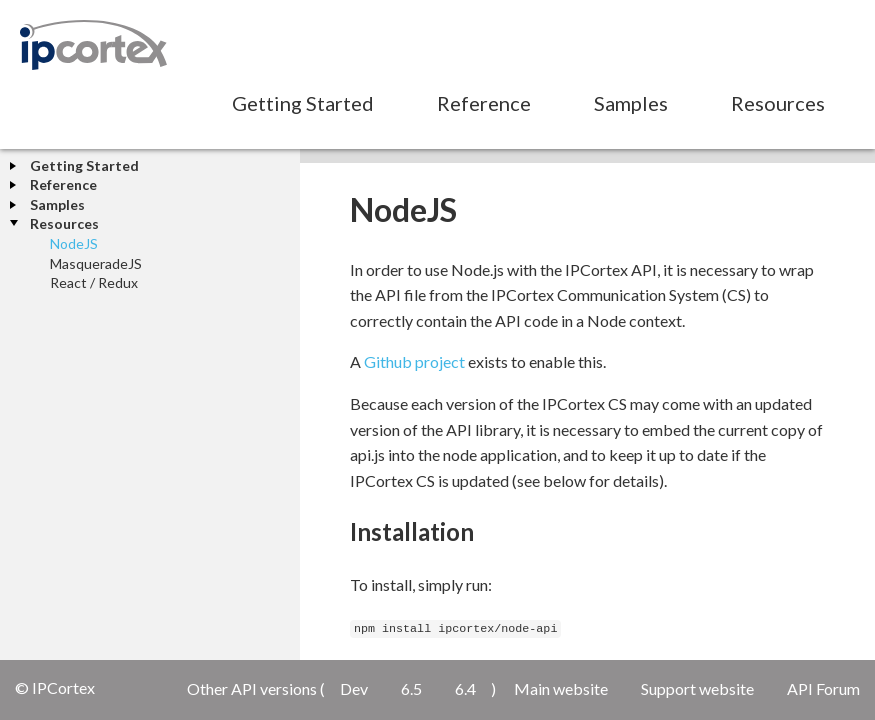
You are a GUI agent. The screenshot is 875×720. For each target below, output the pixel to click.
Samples (631, 103)
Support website (697, 688)
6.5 (411, 688)
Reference (484, 103)
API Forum (823, 688)
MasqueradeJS (96, 263)
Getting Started (303, 103)
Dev (354, 688)
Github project (414, 361)
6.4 (465, 688)
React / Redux (94, 282)
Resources (778, 103)
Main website (561, 688)
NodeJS (74, 243)
